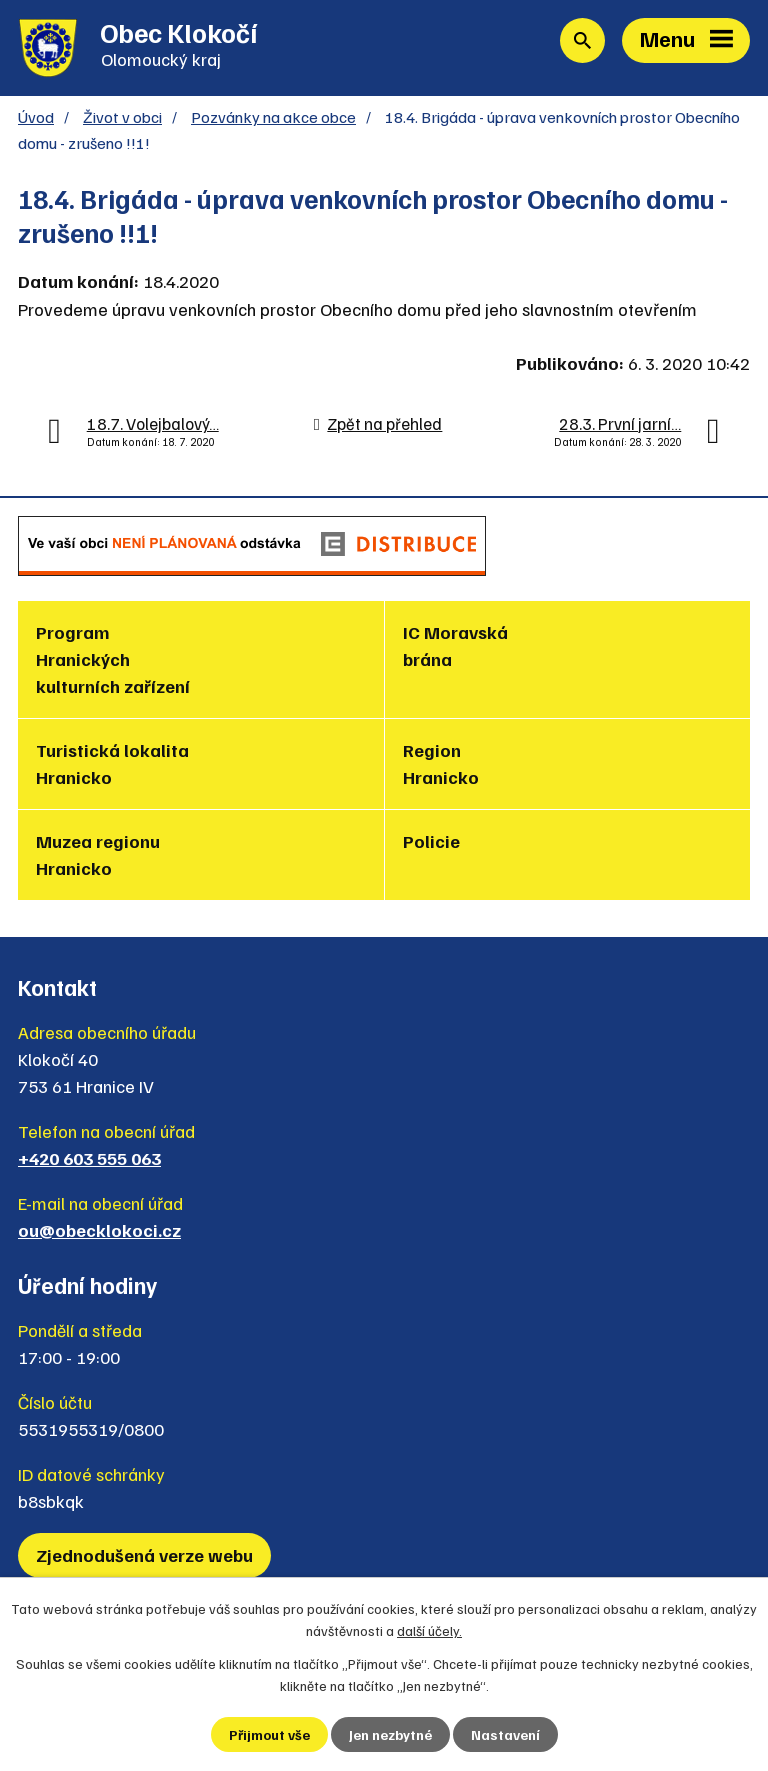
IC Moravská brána (455, 645)
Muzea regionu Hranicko (98, 854)
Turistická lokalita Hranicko (112, 763)
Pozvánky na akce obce (273, 116)
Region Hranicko (441, 763)
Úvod (36, 116)
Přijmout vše (269, 1734)
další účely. (429, 1630)
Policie (431, 841)
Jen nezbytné (390, 1734)
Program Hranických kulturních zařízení (113, 659)
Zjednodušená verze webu (144, 1555)
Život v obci (122, 116)
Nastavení (505, 1734)
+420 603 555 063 (89, 1158)
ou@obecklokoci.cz (99, 1230)
